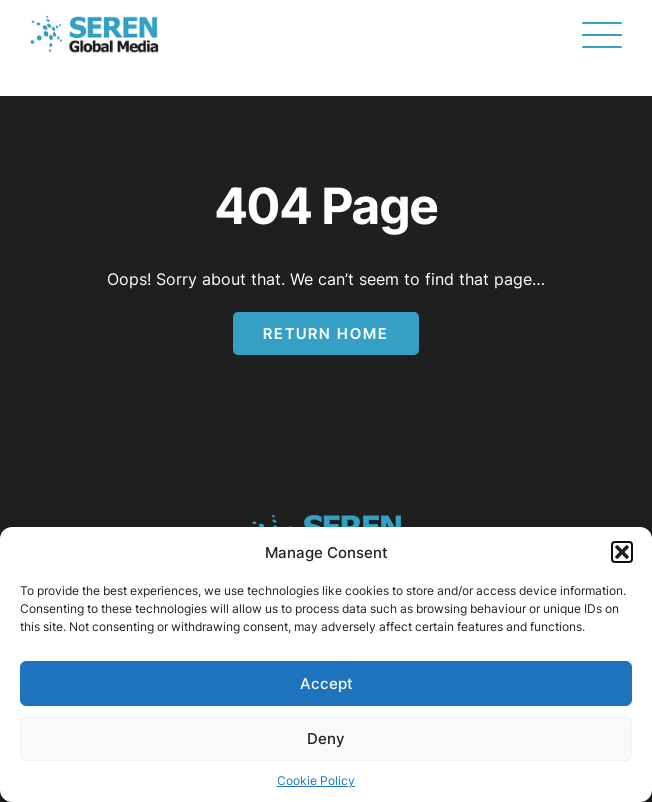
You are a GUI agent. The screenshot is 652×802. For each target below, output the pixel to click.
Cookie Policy (316, 780)
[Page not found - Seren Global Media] (94, 35)
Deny (326, 738)
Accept (326, 683)
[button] (622, 552)
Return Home (326, 333)
